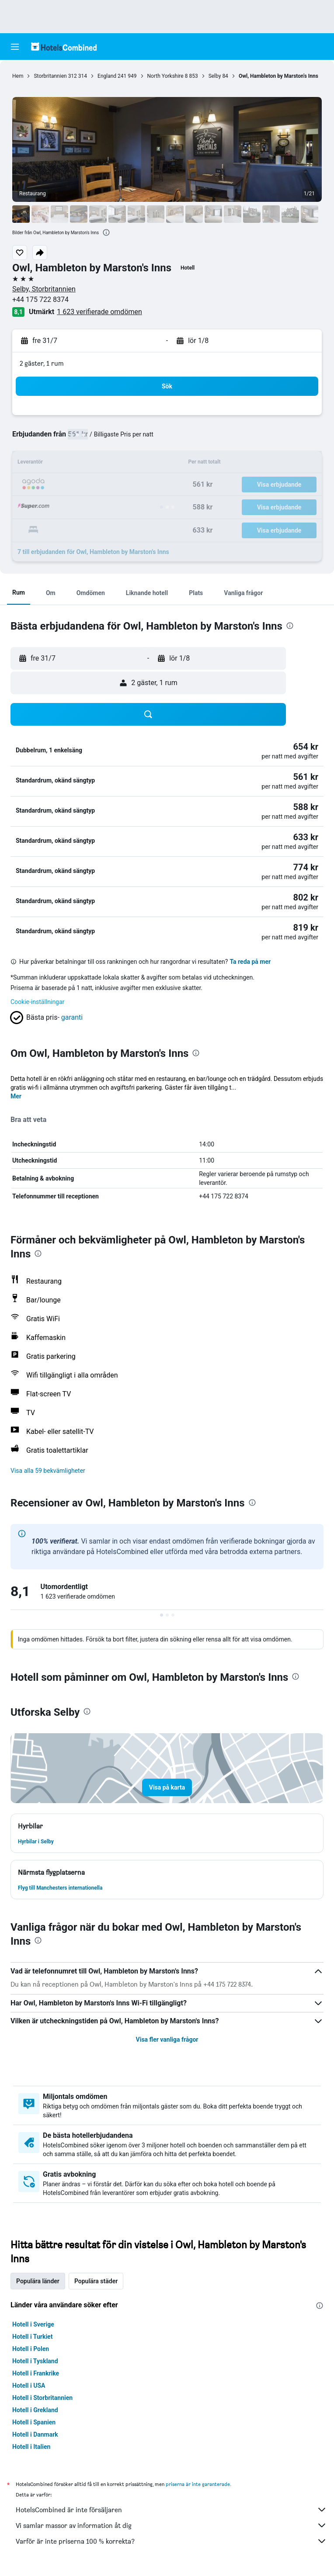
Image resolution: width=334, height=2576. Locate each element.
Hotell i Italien (31, 2446)
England (106, 76)
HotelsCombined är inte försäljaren (171, 2509)
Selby (215, 76)
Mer (15, 1096)
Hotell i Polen (30, 2348)
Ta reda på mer (250, 961)
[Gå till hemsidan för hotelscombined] (64, 46)
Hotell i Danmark (35, 2434)
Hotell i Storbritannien (42, 2397)
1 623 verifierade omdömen (99, 312)
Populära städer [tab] (96, 2281)
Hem (17, 76)
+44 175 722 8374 (40, 299)
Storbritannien (50, 76)
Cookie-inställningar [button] (37, 1001)
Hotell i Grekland (35, 2409)
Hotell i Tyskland (35, 2361)
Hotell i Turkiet (32, 2336)
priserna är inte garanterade (198, 2484)
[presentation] (106, 232)
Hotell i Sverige (33, 2324)
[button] (14, 46)
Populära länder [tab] (37, 2281)
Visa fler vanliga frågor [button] (167, 2039)
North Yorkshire (165, 76)
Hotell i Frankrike (35, 2373)
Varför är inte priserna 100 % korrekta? (171, 2541)
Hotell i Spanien (34, 2422)
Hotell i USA (28, 2385)
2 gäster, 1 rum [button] (42, 363)
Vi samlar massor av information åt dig (171, 2525)
